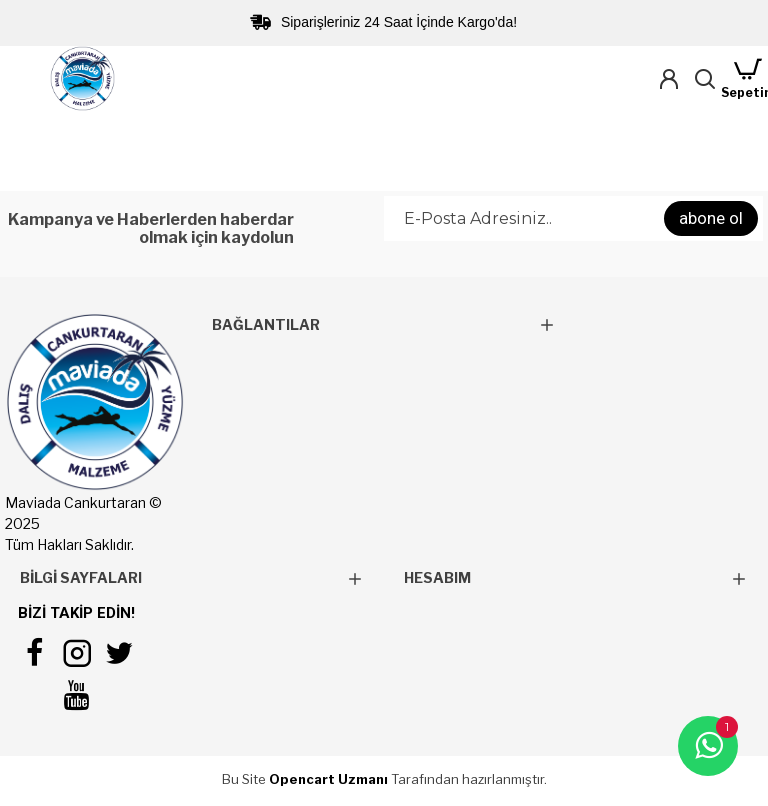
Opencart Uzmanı (328, 779)
